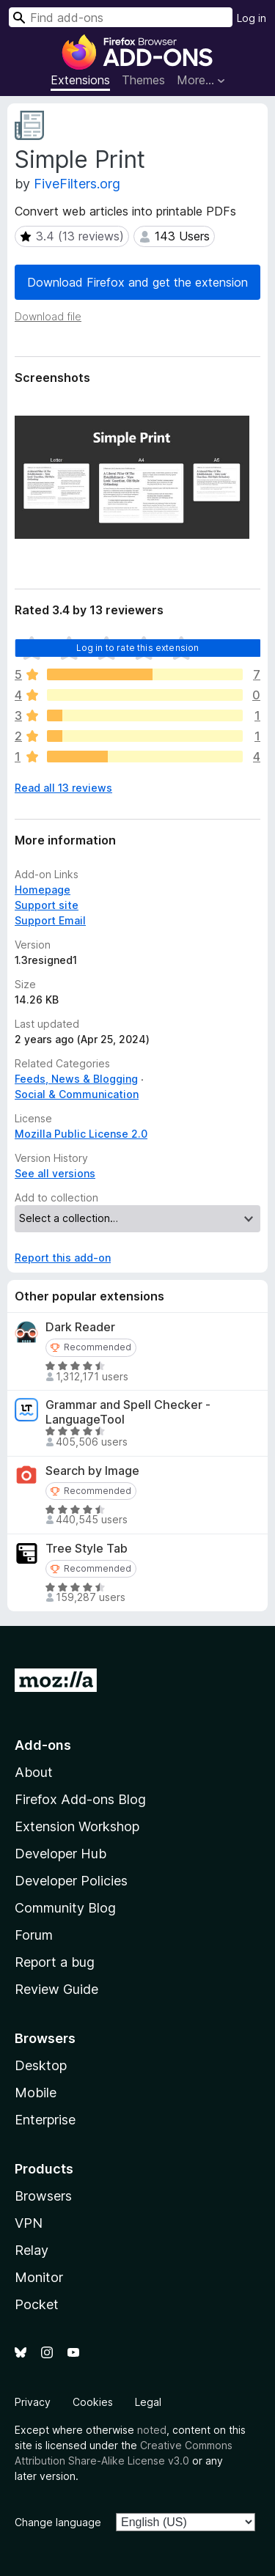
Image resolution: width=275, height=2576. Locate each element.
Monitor (39, 2277)
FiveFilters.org (77, 183)
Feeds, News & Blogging (76, 1078)
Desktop (41, 2065)
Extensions (80, 80)
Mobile (35, 2092)
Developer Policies (71, 1880)
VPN (29, 2223)
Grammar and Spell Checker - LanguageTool (127, 1412)
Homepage (42, 889)
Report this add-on (63, 1257)
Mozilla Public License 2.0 (81, 1133)
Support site (46, 905)
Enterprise (45, 2119)
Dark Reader (80, 1327)
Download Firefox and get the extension (137, 282)
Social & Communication (77, 1094)
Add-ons (43, 1745)
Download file (48, 316)
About (34, 1772)
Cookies (93, 2402)
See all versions (55, 1173)
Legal (148, 2402)
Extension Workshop (77, 1826)
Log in (251, 18)
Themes (143, 80)
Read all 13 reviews (63, 787)
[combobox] (120, 17)
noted (151, 2430)
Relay (31, 2250)
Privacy (33, 2402)
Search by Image (92, 1471)
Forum (34, 1935)
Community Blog (65, 1908)
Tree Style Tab (86, 1549)
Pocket (37, 2304)
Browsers (43, 2196)
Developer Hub (60, 1853)
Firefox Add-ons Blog (80, 1799)
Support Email (50, 920)
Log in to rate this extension (137, 647)
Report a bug (55, 1962)
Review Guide (56, 1989)
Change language (58, 2522)
